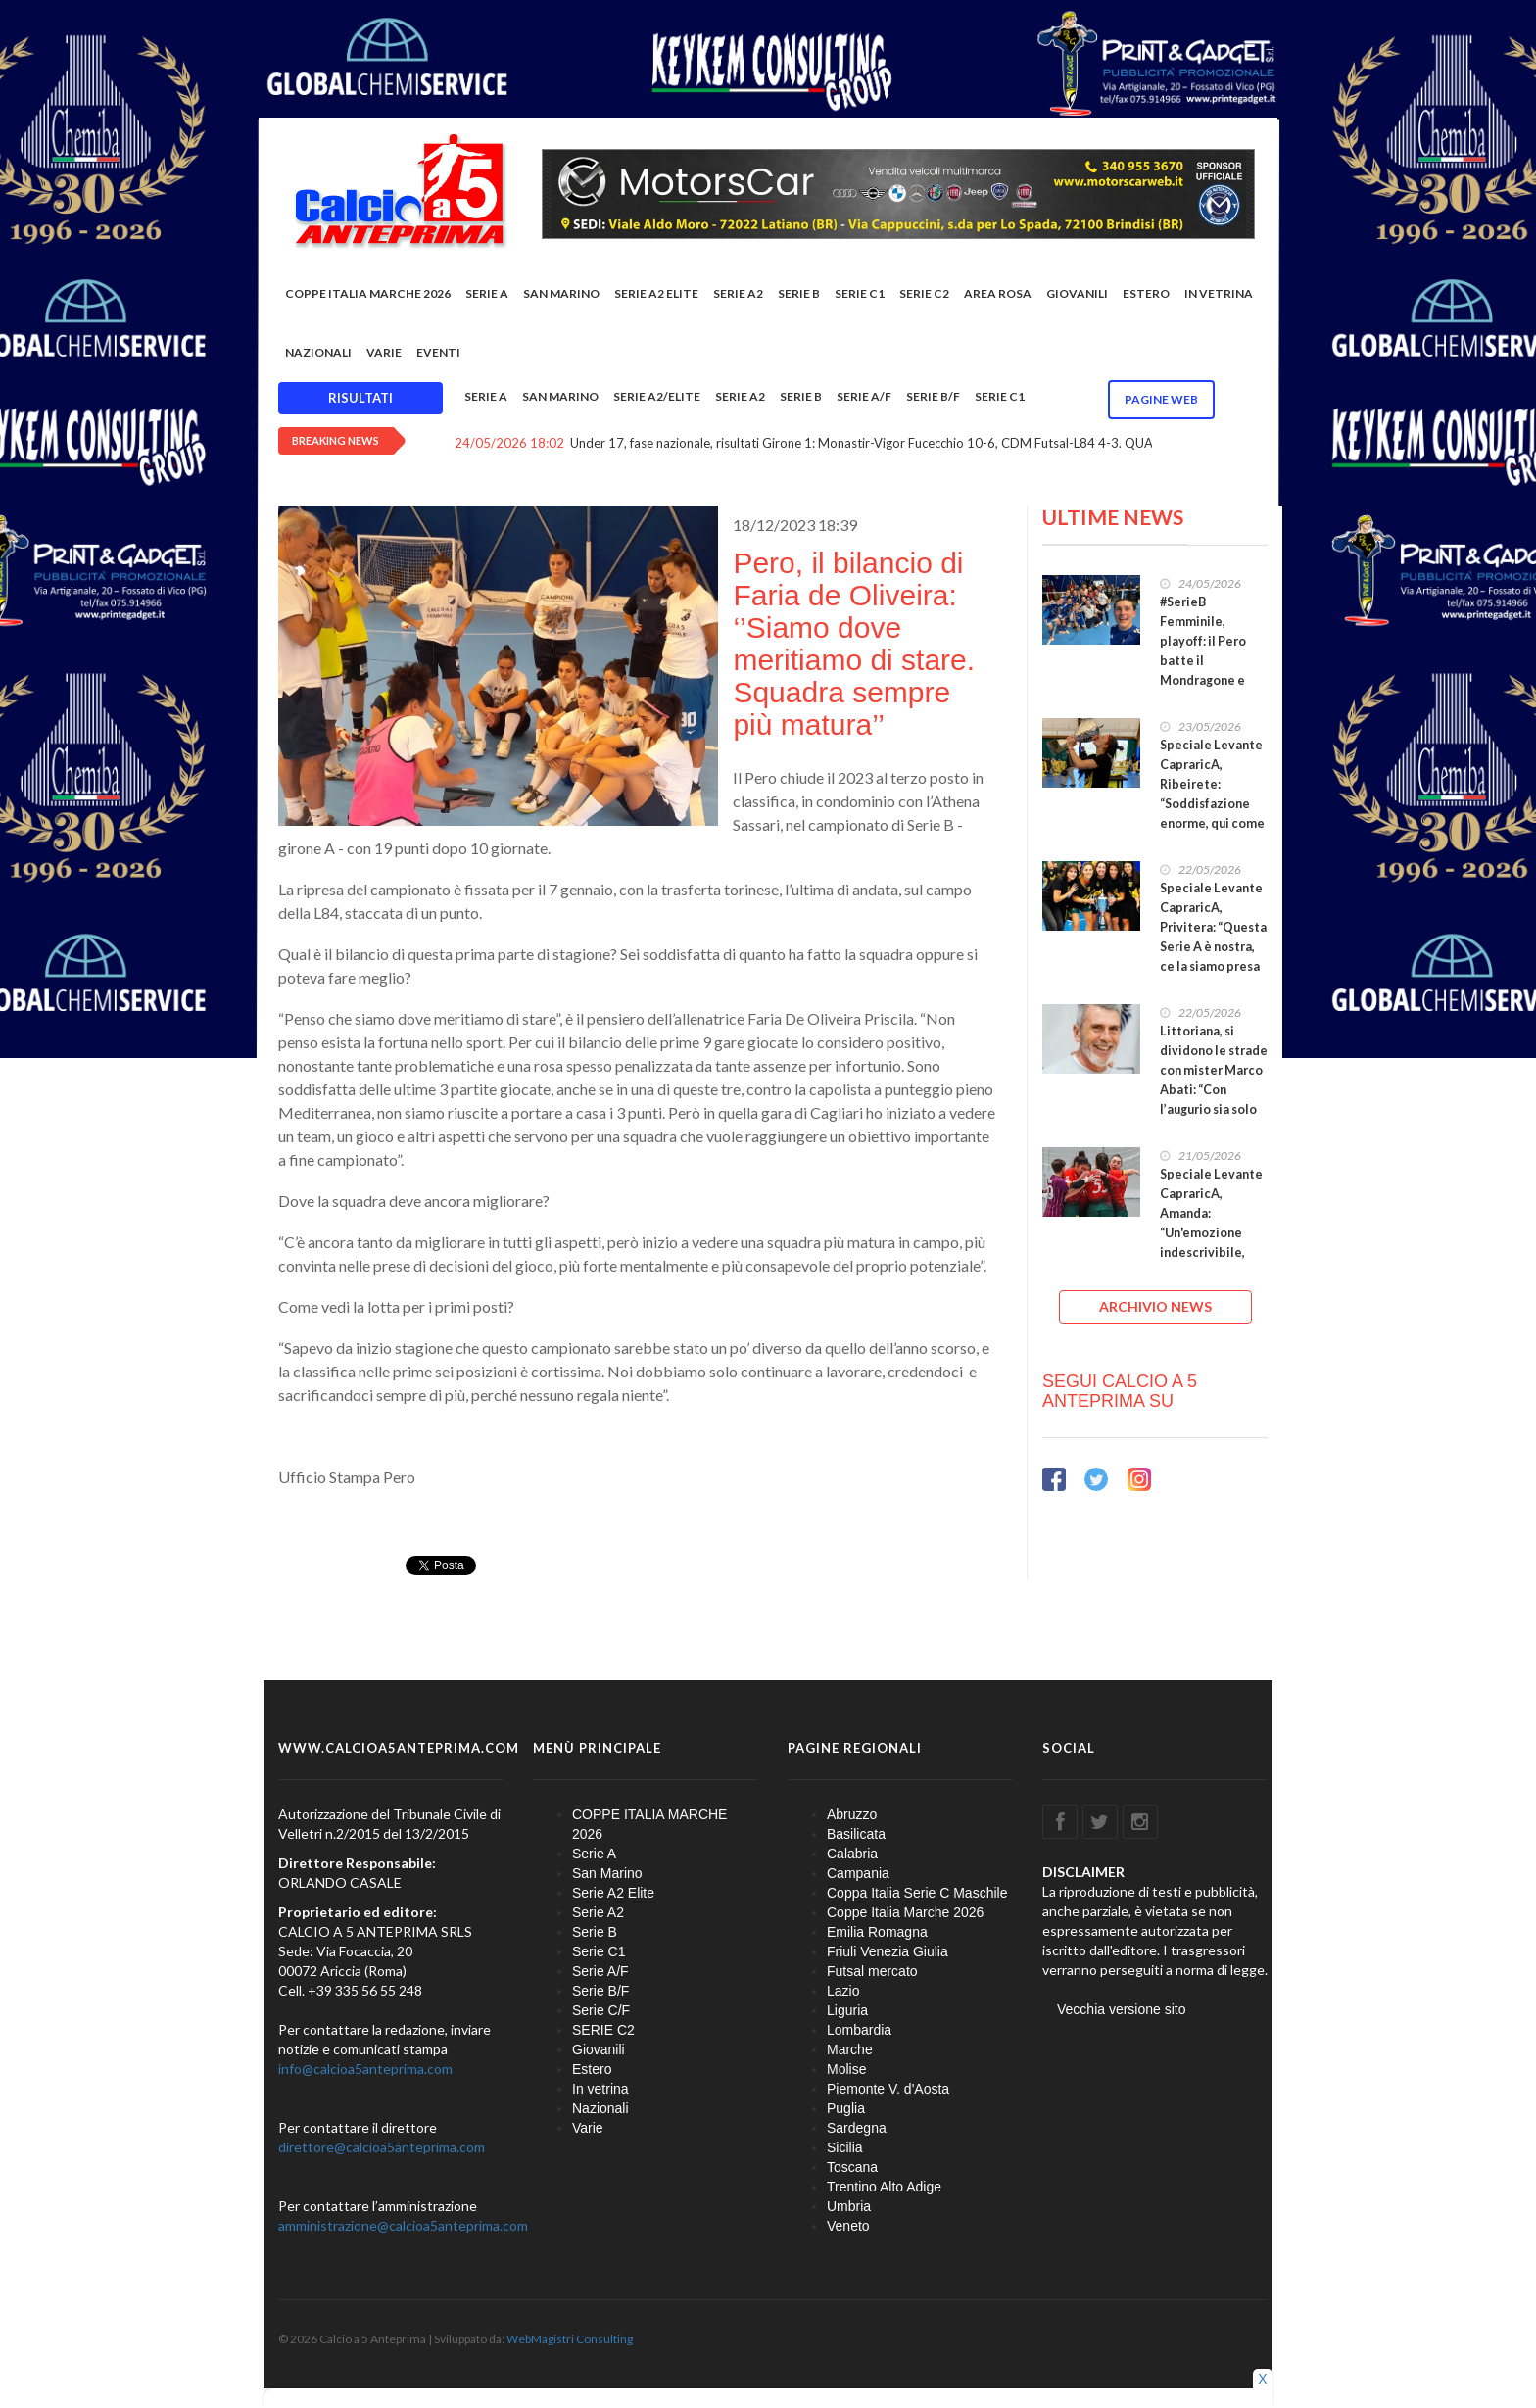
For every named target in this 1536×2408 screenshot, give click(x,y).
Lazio (843, 1991)
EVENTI (438, 352)
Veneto (848, 2226)
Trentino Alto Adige (884, 2186)
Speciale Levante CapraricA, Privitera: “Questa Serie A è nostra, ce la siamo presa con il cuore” (1213, 937)
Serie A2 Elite (656, 293)
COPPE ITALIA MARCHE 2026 (368, 293)
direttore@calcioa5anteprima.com (381, 2147)
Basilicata (856, 1834)
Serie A (486, 293)
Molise (846, 2069)
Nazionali (318, 352)
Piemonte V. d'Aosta (888, 2088)
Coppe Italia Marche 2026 (905, 1912)
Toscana (852, 2167)
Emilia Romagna (877, 1932)
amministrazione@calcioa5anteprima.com (403, 2225)
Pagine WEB (1161, 399)
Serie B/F (933, 396)
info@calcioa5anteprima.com (365, 2068)
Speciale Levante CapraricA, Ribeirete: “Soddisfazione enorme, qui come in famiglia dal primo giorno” (1212, 804)
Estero (1146, 293)
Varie (384, 352)
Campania (858, 1873)
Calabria (852, 1853)
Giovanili (1077, 293)
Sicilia (845, 2147)
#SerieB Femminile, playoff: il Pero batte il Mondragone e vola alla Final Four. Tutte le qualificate (1203, 670)
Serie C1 (860, 293)
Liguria (847, 2010)
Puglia (846, 2108)
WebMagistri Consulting (569, 2339)
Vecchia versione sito (1121, 2009)
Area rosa (998, 293)
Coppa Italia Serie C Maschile (917, 1893)
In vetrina (1218, 293)
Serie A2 (738, 293)
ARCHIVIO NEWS (1155, 1306)
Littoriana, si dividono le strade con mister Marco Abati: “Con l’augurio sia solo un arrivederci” (1214, 1080)
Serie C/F (601, 2010)
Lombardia (859, 2030)
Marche (850, 2049)
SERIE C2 (924, 293)
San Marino (561, 293)
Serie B (799, 293)
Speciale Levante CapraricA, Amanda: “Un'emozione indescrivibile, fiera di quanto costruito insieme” (1211, 1243)
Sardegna (857, 2128)
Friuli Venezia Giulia (887, 1951)
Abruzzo (852, 1814)
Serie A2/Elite (656, 396)
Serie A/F (864, 396)
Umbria (849, 2206)
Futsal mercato (872, 1971)
